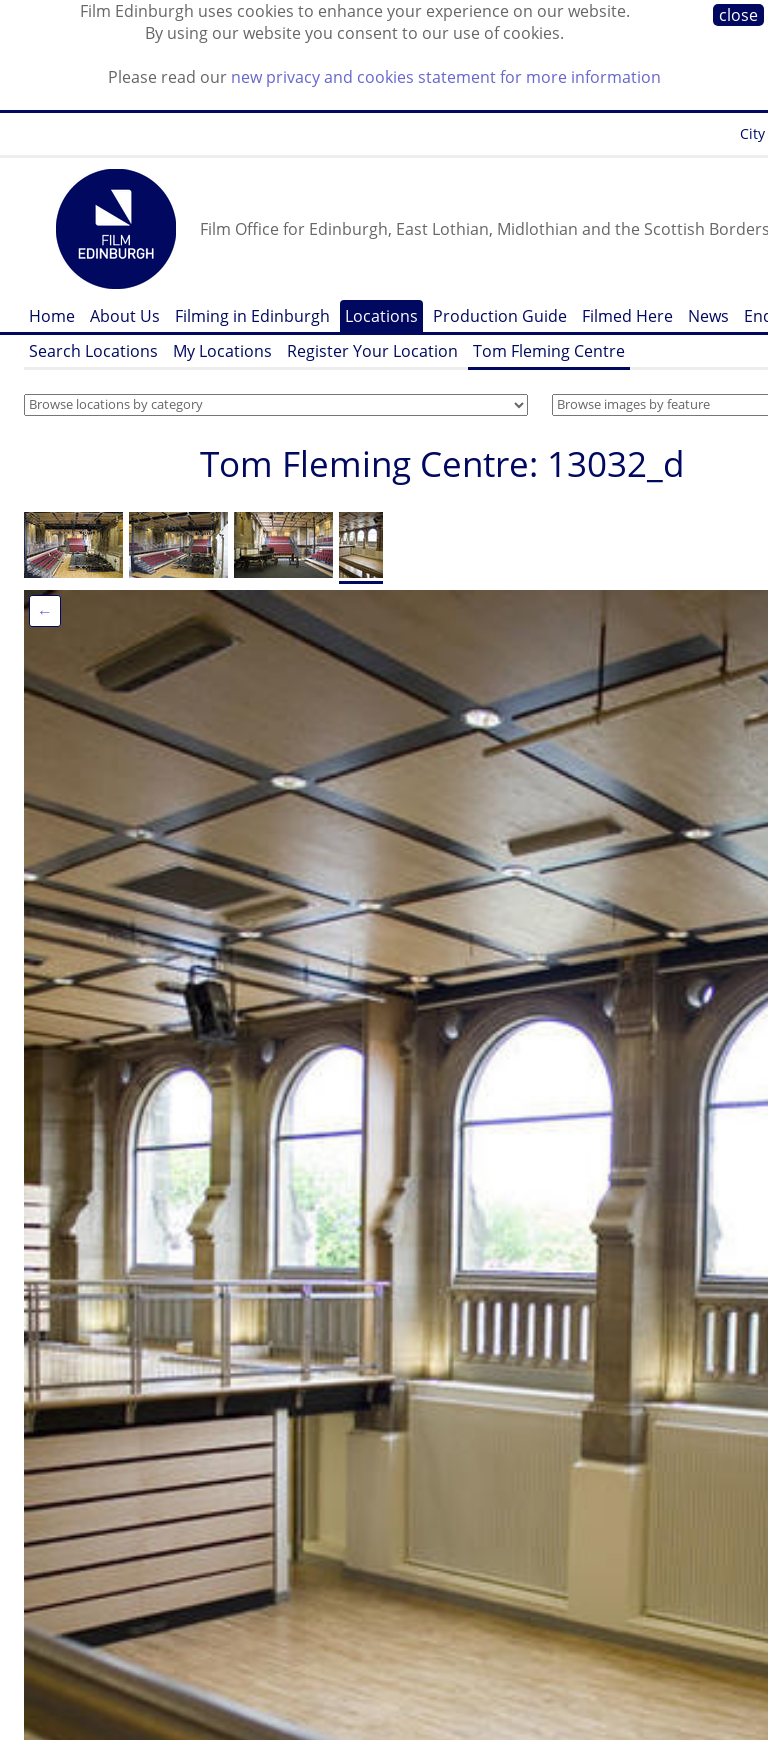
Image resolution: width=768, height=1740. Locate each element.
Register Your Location (372, 351)
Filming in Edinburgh (252, 316)
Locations (381, 316)
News (708, 316)
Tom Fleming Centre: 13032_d (442, 463)
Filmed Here (627, 316)
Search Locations (93, 351)
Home (52, 316)
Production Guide (500, 316)
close (738, 15)
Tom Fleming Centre (549, 351)
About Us (125, 316)
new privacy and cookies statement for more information (446, 77)
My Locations (222, 351)
